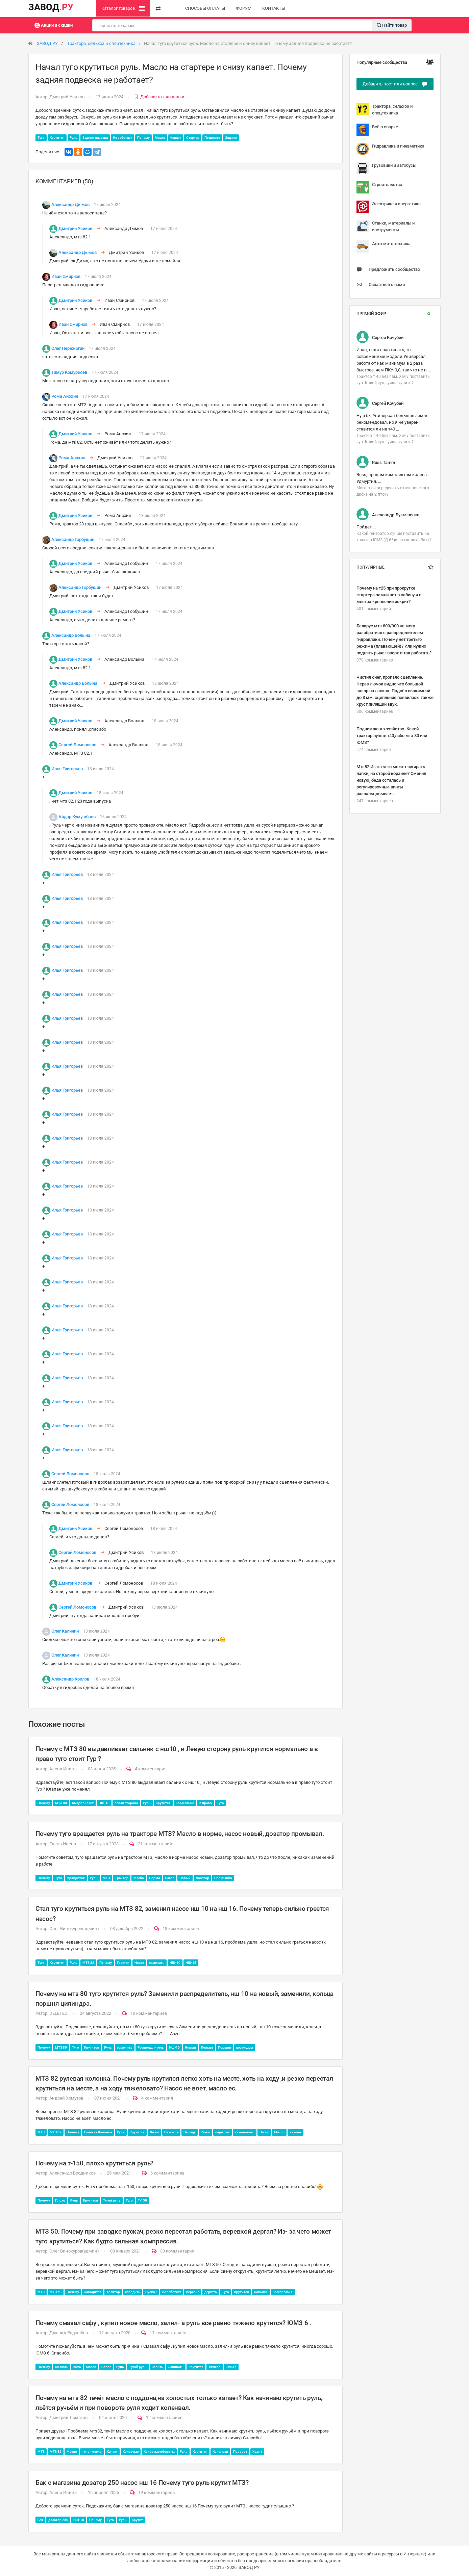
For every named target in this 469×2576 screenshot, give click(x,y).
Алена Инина (63, 1768)
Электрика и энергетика (388, 207)
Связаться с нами (380, 284)
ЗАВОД (50, 7)
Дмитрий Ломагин (68, 2417)
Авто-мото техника (383, 246)
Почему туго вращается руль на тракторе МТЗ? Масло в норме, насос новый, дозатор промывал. (179, 1834)
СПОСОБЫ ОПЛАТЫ (205, 8)
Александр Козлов (70, 1679)
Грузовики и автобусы (386, 168)
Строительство (379, 187)
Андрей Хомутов (66, 2098)
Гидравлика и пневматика (390, 149)
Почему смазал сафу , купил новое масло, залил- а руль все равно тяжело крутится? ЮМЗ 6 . (173, 2323)
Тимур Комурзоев (69, 372)
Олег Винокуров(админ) (74, 1928)
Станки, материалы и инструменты (385, 226)
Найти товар (392, 24)
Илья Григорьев (67, 768)
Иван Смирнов (65, 276)
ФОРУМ (243, 8)
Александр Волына (70, 635)
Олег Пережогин (67, 348)
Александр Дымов (70, 204)
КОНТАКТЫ (273, 8)
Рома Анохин (64, 396)
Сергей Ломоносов (77, 744)
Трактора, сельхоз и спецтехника (101, 43)
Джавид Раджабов (68, 2332)
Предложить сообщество (388, 269)
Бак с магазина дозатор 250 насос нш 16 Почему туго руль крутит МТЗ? (142, 2483)
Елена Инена (62, 1843)
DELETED (59, 2013)
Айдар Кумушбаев (77, 816)
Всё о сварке (377, 130)
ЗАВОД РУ (43, 43)
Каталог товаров (123, 8)
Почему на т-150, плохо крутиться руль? (94, 2163)
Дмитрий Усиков (66, 96)
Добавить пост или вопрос (395, 84)
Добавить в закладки (159, 96)
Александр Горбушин (72, 539)
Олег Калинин (65, 1631)
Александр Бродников (72, 2173)
